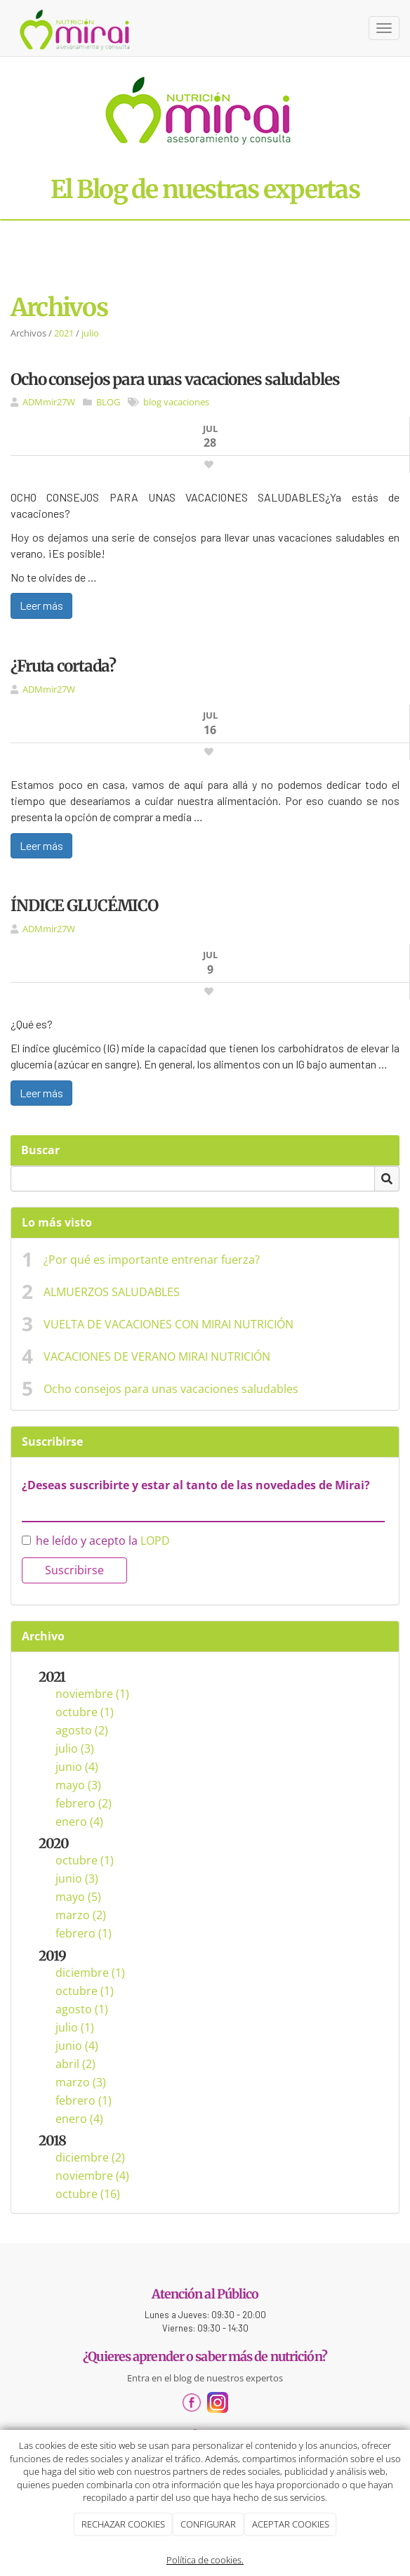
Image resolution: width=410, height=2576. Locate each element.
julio (90, 333)
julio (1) (74, 2027)
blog (152, 401)
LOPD (155, 1540)
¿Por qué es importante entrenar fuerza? (152, 1259)
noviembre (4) (92, 2175)
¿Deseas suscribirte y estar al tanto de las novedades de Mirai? (196, 1485)
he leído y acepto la (96, 1540)
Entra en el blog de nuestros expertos (205, 2378)
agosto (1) (81, 2009)
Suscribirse (74, 1570)
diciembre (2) (90, 2157)
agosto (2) (81, 1730)
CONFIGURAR (208, 2524)
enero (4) (79, 1821)
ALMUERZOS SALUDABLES (112, 1292)
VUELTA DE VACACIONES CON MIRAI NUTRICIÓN (168, 1324)
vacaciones (186, 401)
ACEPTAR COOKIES (290, 2524)
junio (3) (76, 1878)
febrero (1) (83, 1933)
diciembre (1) (90, 1972)
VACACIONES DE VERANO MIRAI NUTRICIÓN (157, 1356)
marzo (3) (80, 2082)
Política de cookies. (205, 2560)
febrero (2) (83, 1803)
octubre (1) (84, 1712)
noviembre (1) (92, 1693)
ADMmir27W (48, 401)
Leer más (41, 605)
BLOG (108, 401)
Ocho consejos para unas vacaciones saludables (171, 1389)
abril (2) (75, 2064)
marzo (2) (80, 1915)
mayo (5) (78, 1896)
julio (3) (74, 1748)
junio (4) (76, 1766)
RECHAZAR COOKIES (123, 2524)
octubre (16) (87, 2194)
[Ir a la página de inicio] (75, 28)
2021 (64, 333)
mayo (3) (78, 1785)
